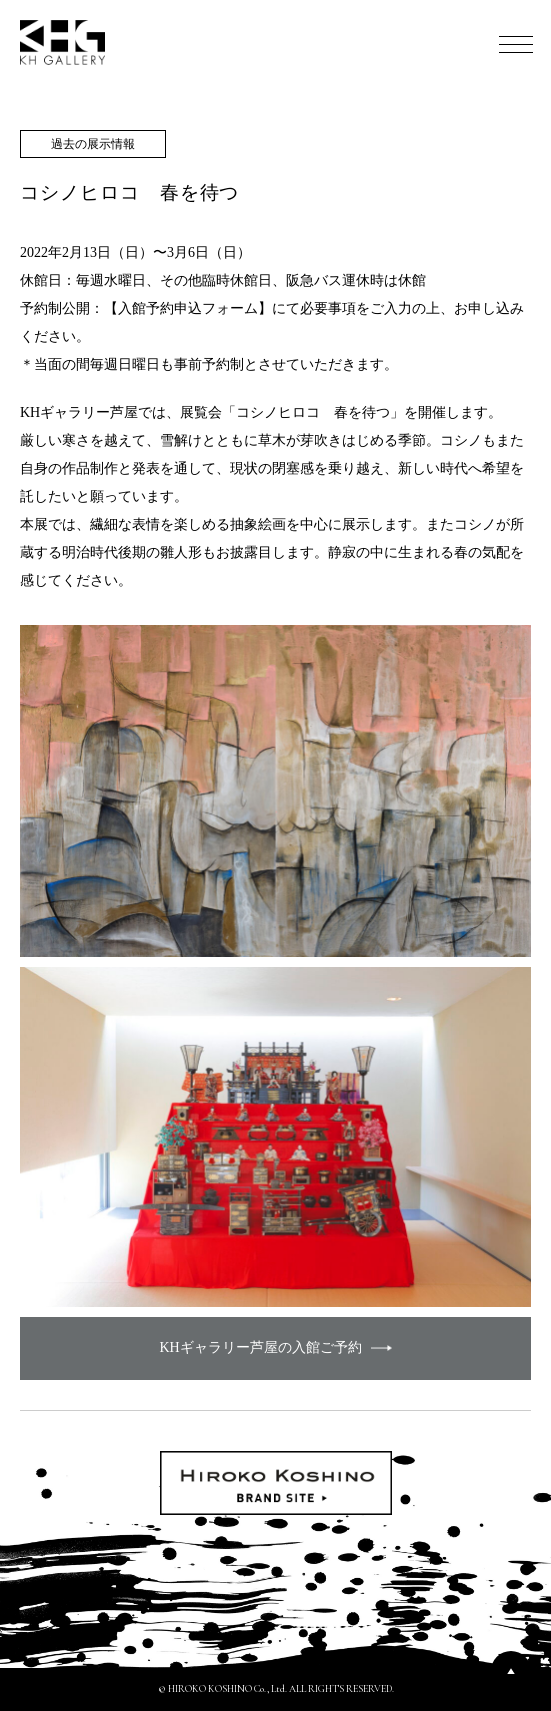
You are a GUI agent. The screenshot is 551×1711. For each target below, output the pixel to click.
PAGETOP (511, 1671)
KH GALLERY (63, 42)
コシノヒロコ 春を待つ (129, 192)
